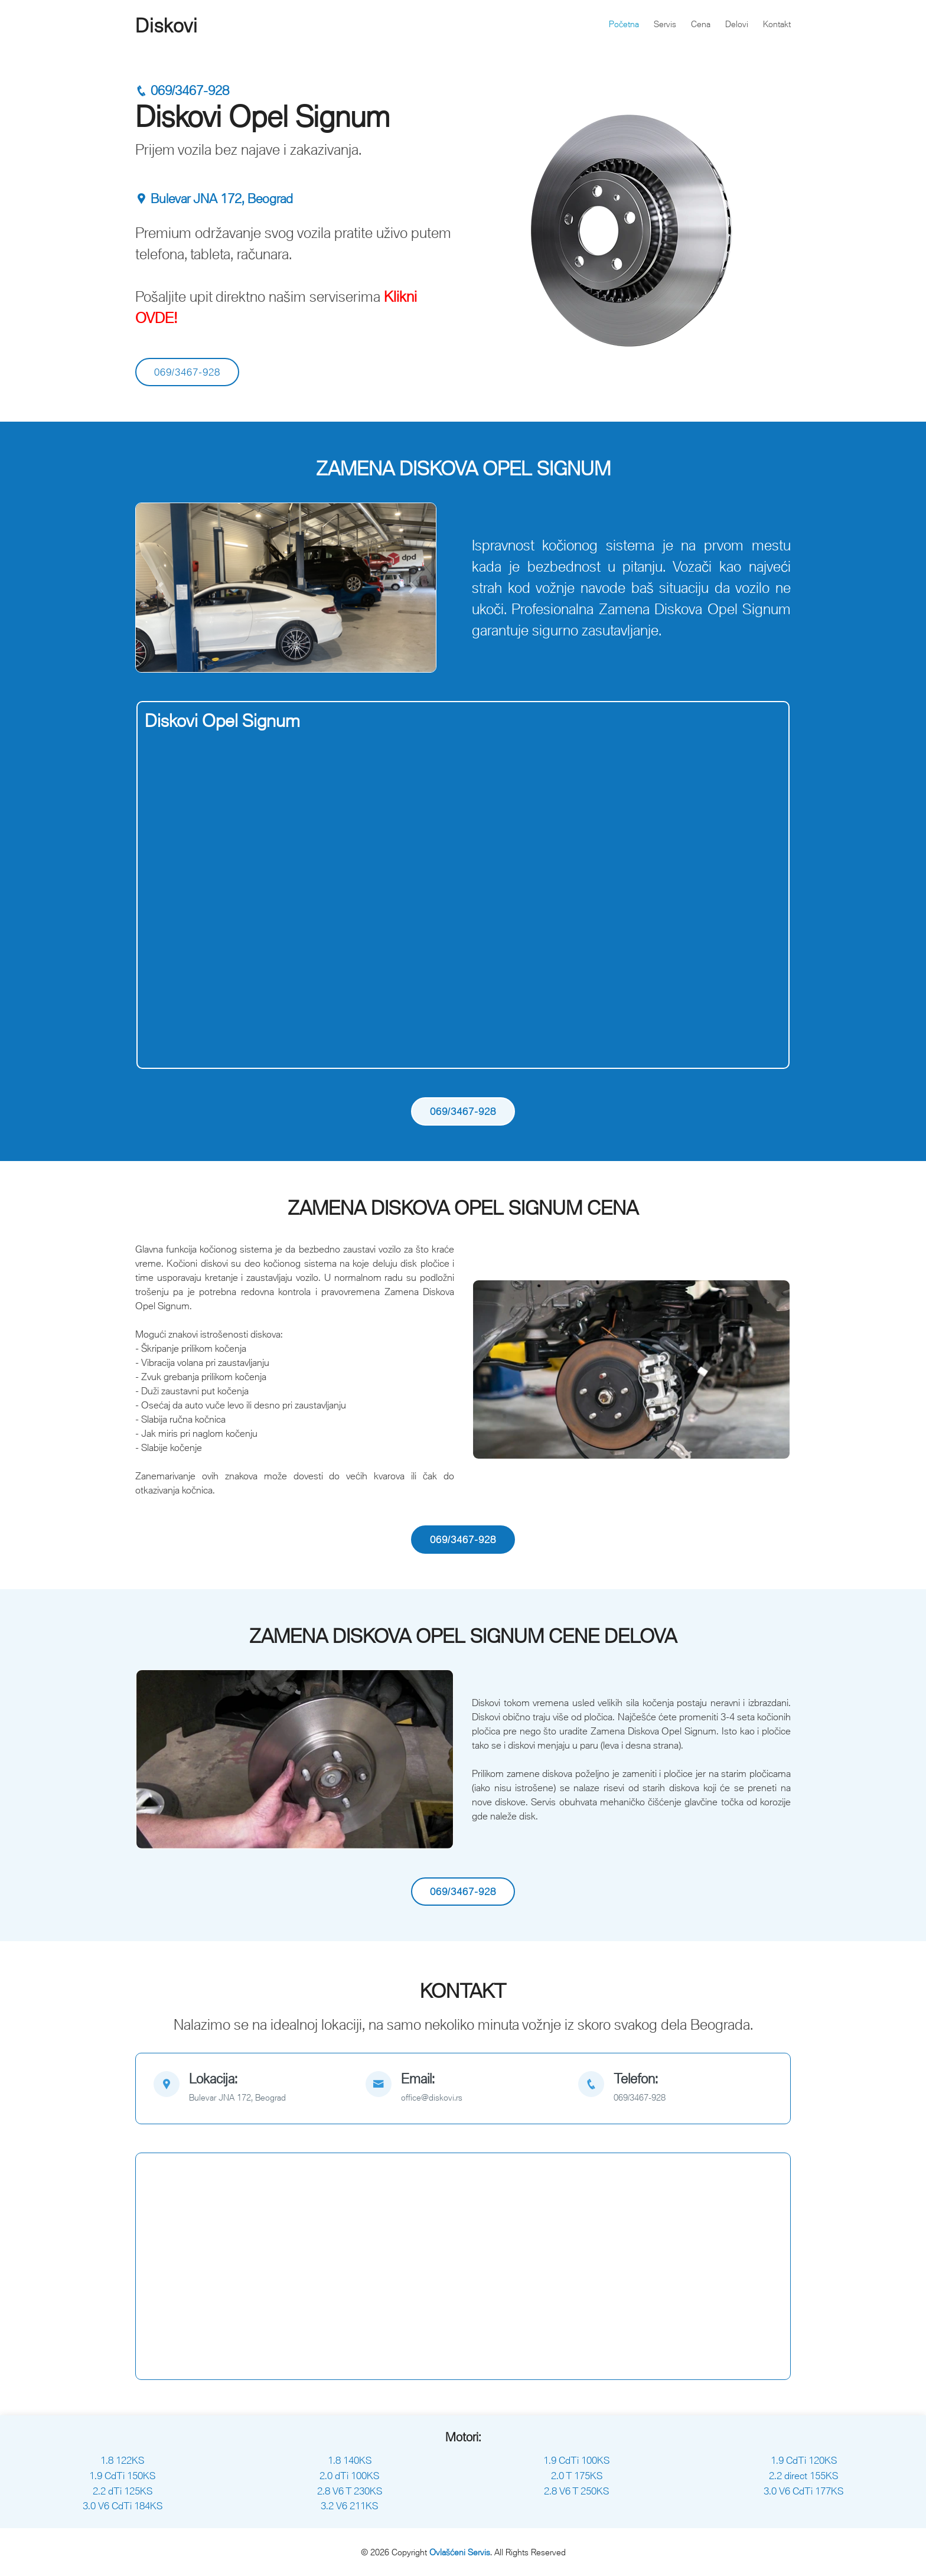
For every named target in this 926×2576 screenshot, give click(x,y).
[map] (251, 2088)
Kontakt (777, 24)
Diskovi (166, 25)
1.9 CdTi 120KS (804, 2460)
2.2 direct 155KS (803, 2476)
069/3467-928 (182, 90)
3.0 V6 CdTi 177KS (803, 2491)
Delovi (736, 24)
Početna (624, 24)
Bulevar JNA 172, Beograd (214, 198)
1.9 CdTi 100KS (576, 2460)
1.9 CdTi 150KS (122, 2476)
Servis (665, 24)
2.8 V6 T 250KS (576, 2491)
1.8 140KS (349, 2460)
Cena (700, 24)
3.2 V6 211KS (349, 2506)
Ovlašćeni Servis (459, 2552)
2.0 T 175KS (576, 2476)
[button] (159, 588)
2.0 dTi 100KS (349, 2476)
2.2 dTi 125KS (122, 2491)
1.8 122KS (122, 2460)
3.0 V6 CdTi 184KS (122, 2506)
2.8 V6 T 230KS (349, 2491)
